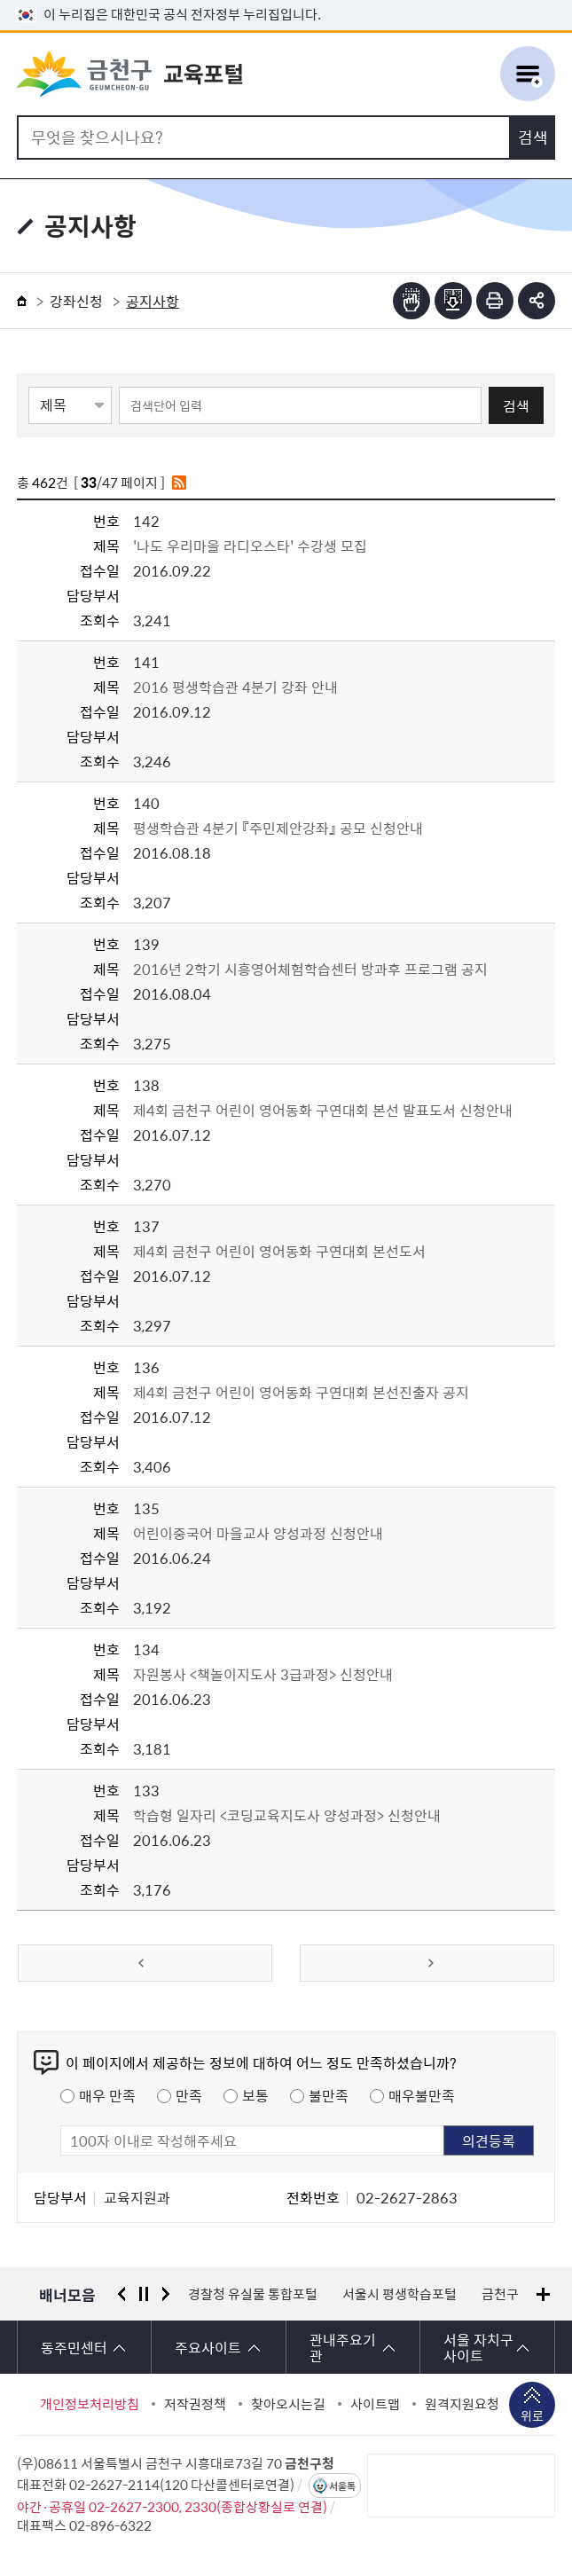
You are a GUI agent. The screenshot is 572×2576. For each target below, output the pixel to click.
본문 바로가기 (286, 0)
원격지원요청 (462, 2404)
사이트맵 (375, 2404)
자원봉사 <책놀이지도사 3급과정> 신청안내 (263, 1674)
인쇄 (494, 300)
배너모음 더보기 (543, 2294)
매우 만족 (107, 2095)
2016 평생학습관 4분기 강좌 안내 (235, 686)
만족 (189, 2095)
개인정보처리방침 (89, 2404)
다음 (165, 2294)
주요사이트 (208, 2347)
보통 (255, 2095)
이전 (121, 2294)
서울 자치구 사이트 (478, 2347)
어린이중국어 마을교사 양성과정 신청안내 (258, 1532)
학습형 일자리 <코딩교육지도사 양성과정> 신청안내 (287, 1815)
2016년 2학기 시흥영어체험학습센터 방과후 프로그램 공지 (310, 968)
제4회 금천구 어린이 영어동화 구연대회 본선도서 (279, 1250)
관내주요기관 (343, 2347)
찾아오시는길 (288, 2404)
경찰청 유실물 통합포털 (252, 2294)
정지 (143, 2294)
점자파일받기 (453, 300)
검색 (516, 405)
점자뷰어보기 (411, 300)
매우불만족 (421, 2095)
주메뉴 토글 (527, 74)
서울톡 (342, 2486)
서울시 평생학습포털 (399, 2294)
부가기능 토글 (536, 300)
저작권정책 (195, 2404)
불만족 (329, 2095)
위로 (532, 2417)
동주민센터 (74, 2347)
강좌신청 (76, 300)
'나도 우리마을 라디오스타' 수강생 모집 (250, 545)
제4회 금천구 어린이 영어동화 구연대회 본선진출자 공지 (301, 1391)
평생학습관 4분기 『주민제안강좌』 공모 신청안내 (278, 827)
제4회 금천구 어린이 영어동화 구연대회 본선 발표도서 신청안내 (323, 1109)
